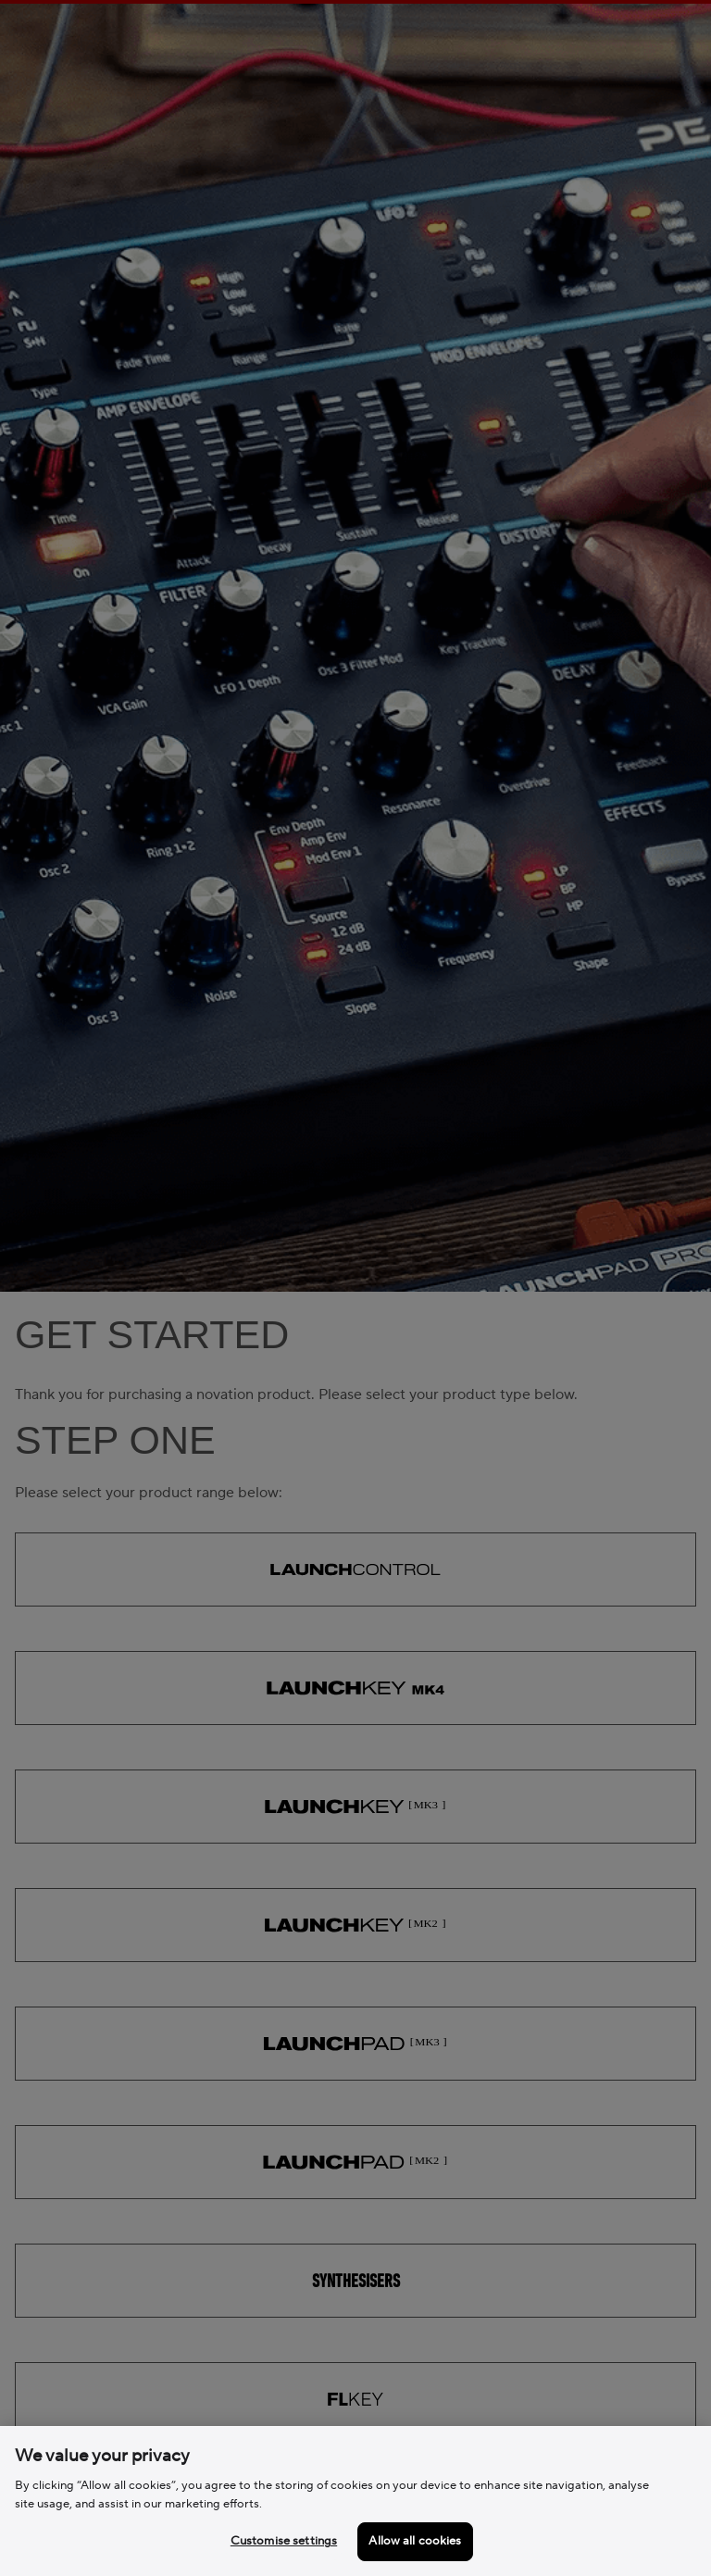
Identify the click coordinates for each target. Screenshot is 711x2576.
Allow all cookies (414, 2540)
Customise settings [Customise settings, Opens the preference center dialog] (284, 2540)
